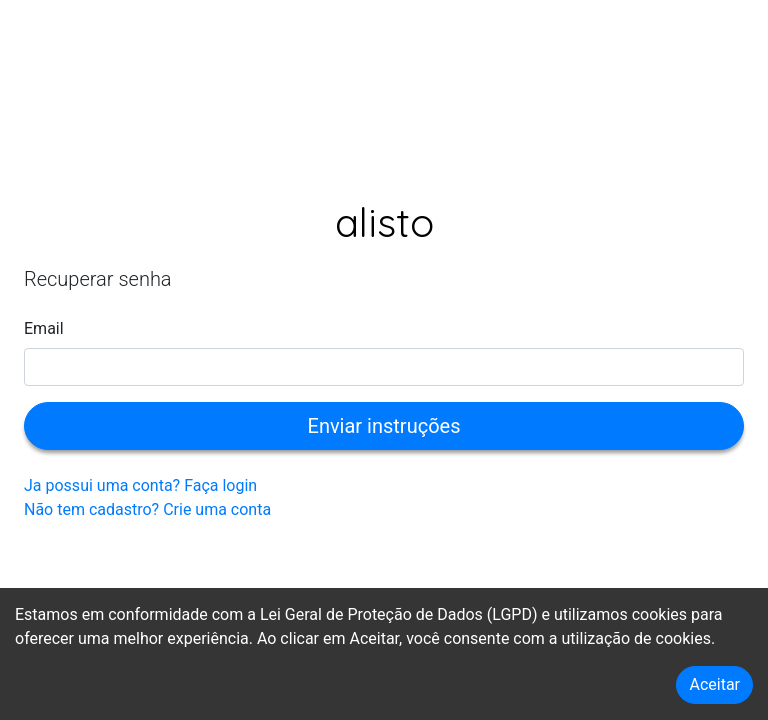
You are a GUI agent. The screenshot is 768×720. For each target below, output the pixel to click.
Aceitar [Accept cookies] (714, 684)
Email (44, 328)
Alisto (384, 222)
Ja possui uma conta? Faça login (140, 485)
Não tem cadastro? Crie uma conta (147, 509)
